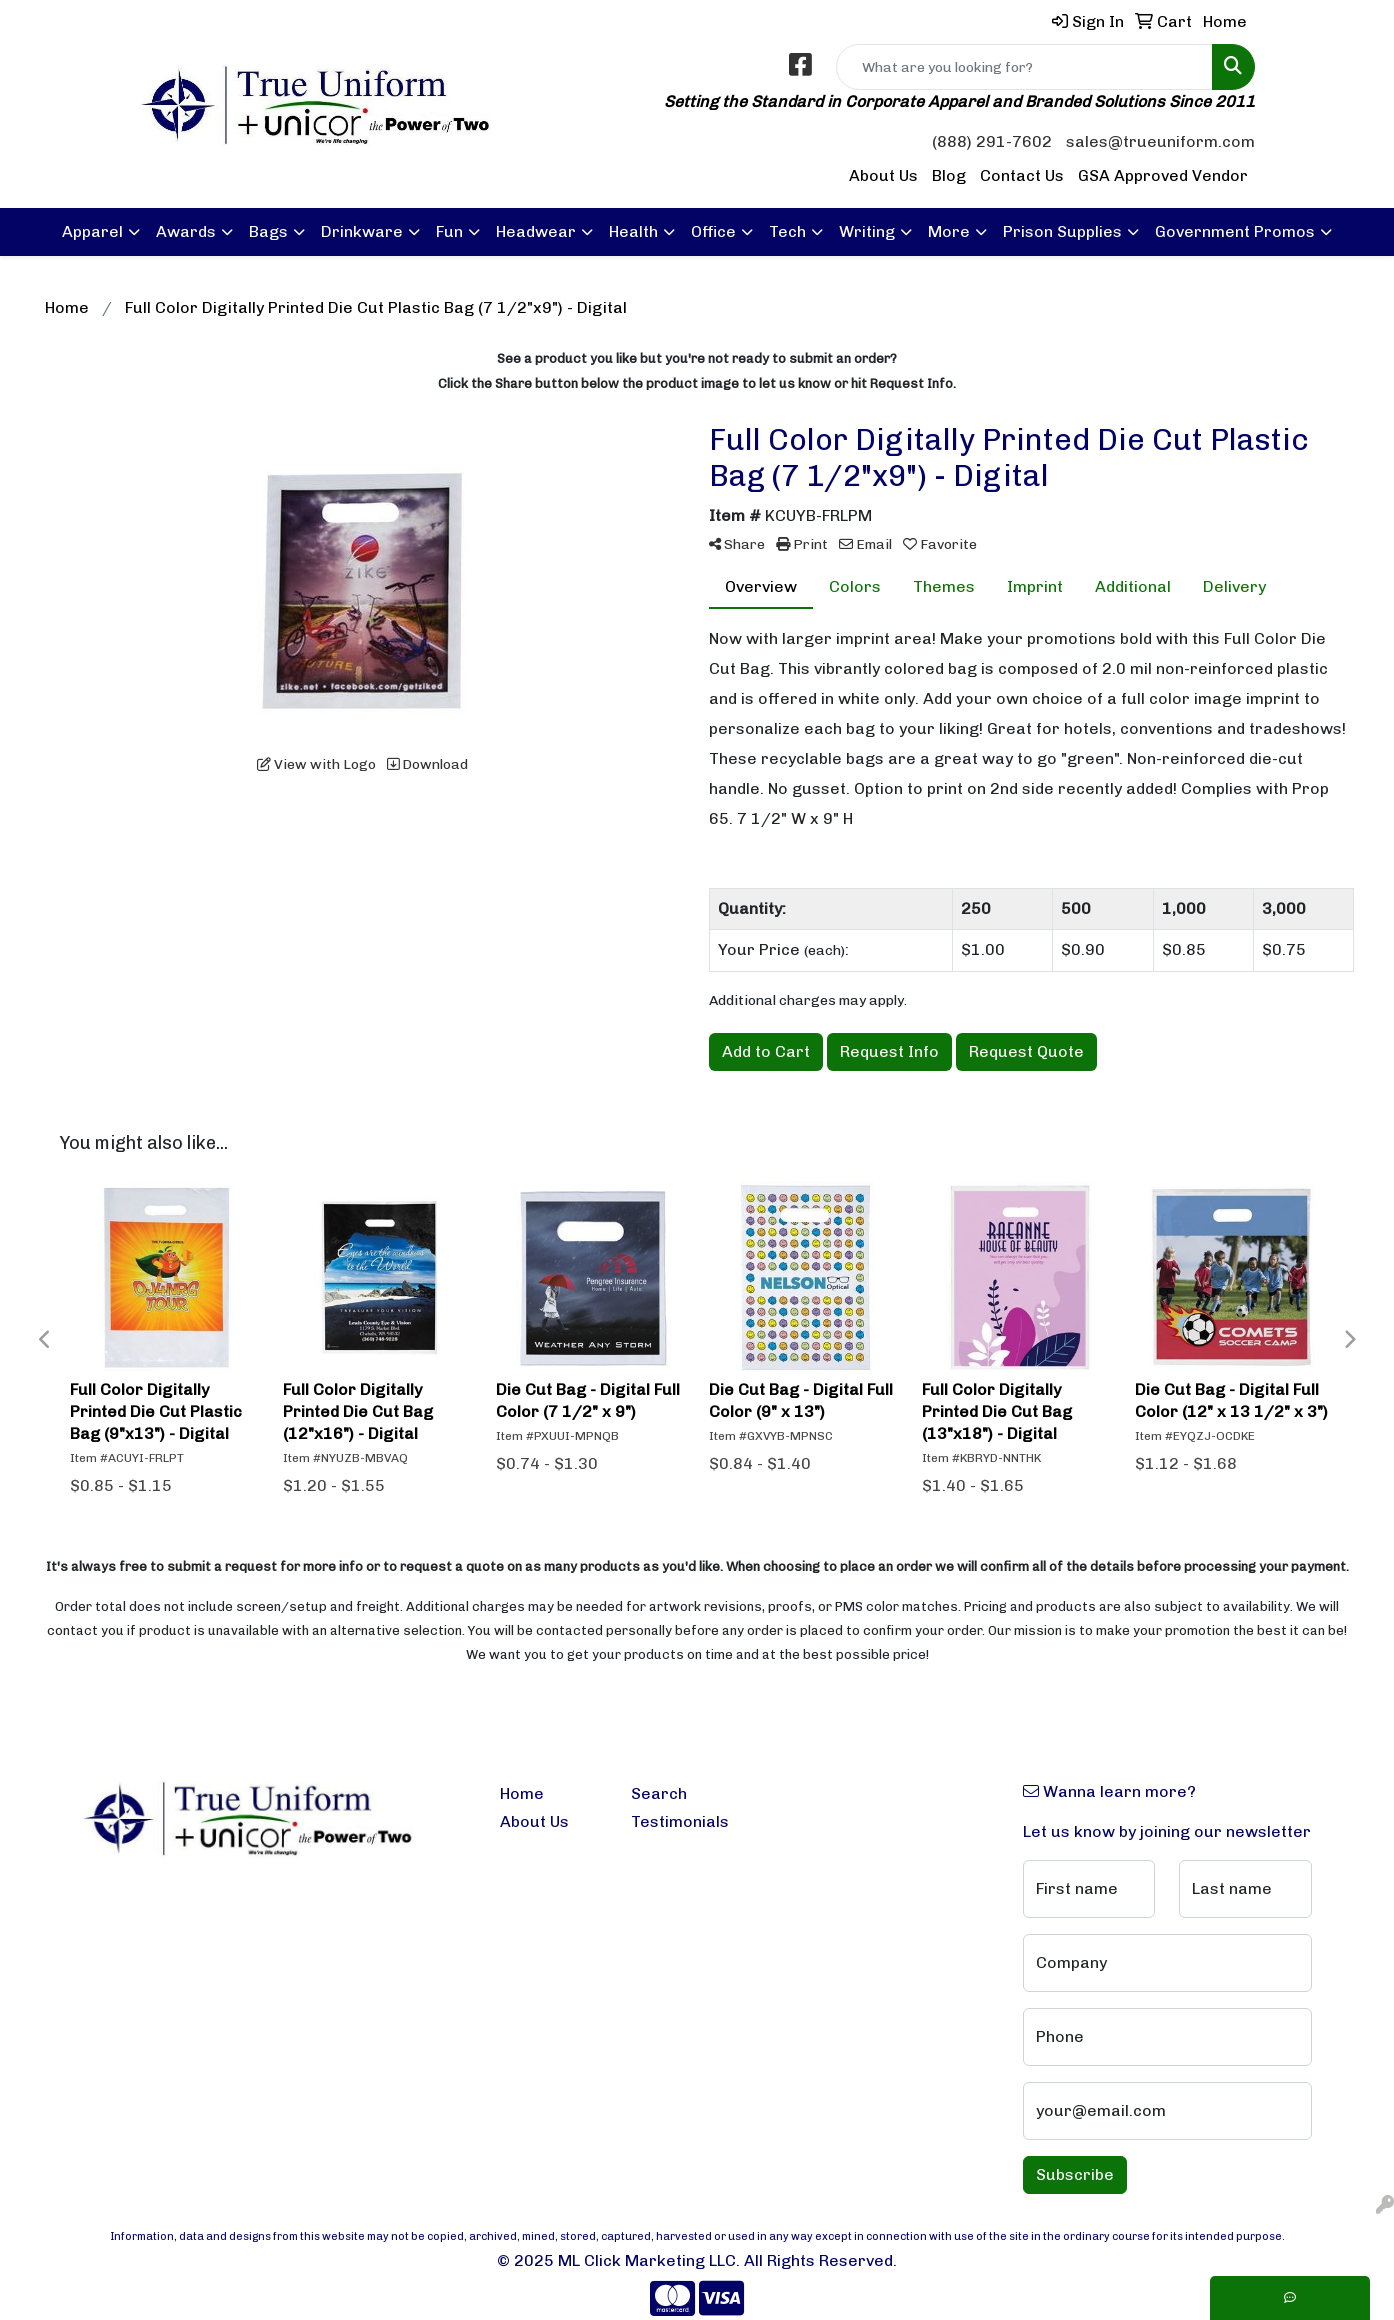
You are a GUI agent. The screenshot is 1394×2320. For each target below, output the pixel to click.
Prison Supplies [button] (1062, 231)
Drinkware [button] (362, 231)
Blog (949, 175)
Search (659, 1793)
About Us (883, 175)
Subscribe (1075, 2174)
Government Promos (1235, 231)
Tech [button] (787, 231)
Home (522, 1793)
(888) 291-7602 (992, 141)
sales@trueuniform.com (1160, 141)
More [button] (949, 231)
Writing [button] (867, 231)
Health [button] (633, 231)
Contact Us (1022, 175)
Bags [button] (268, 231)
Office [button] (713, 231)
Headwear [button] (536, 231)
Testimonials (680, 1821)
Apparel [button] (92, 231)
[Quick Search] (1024, 67)
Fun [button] (449, 231)
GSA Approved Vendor (1163, 175)
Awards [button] (186, 231)
